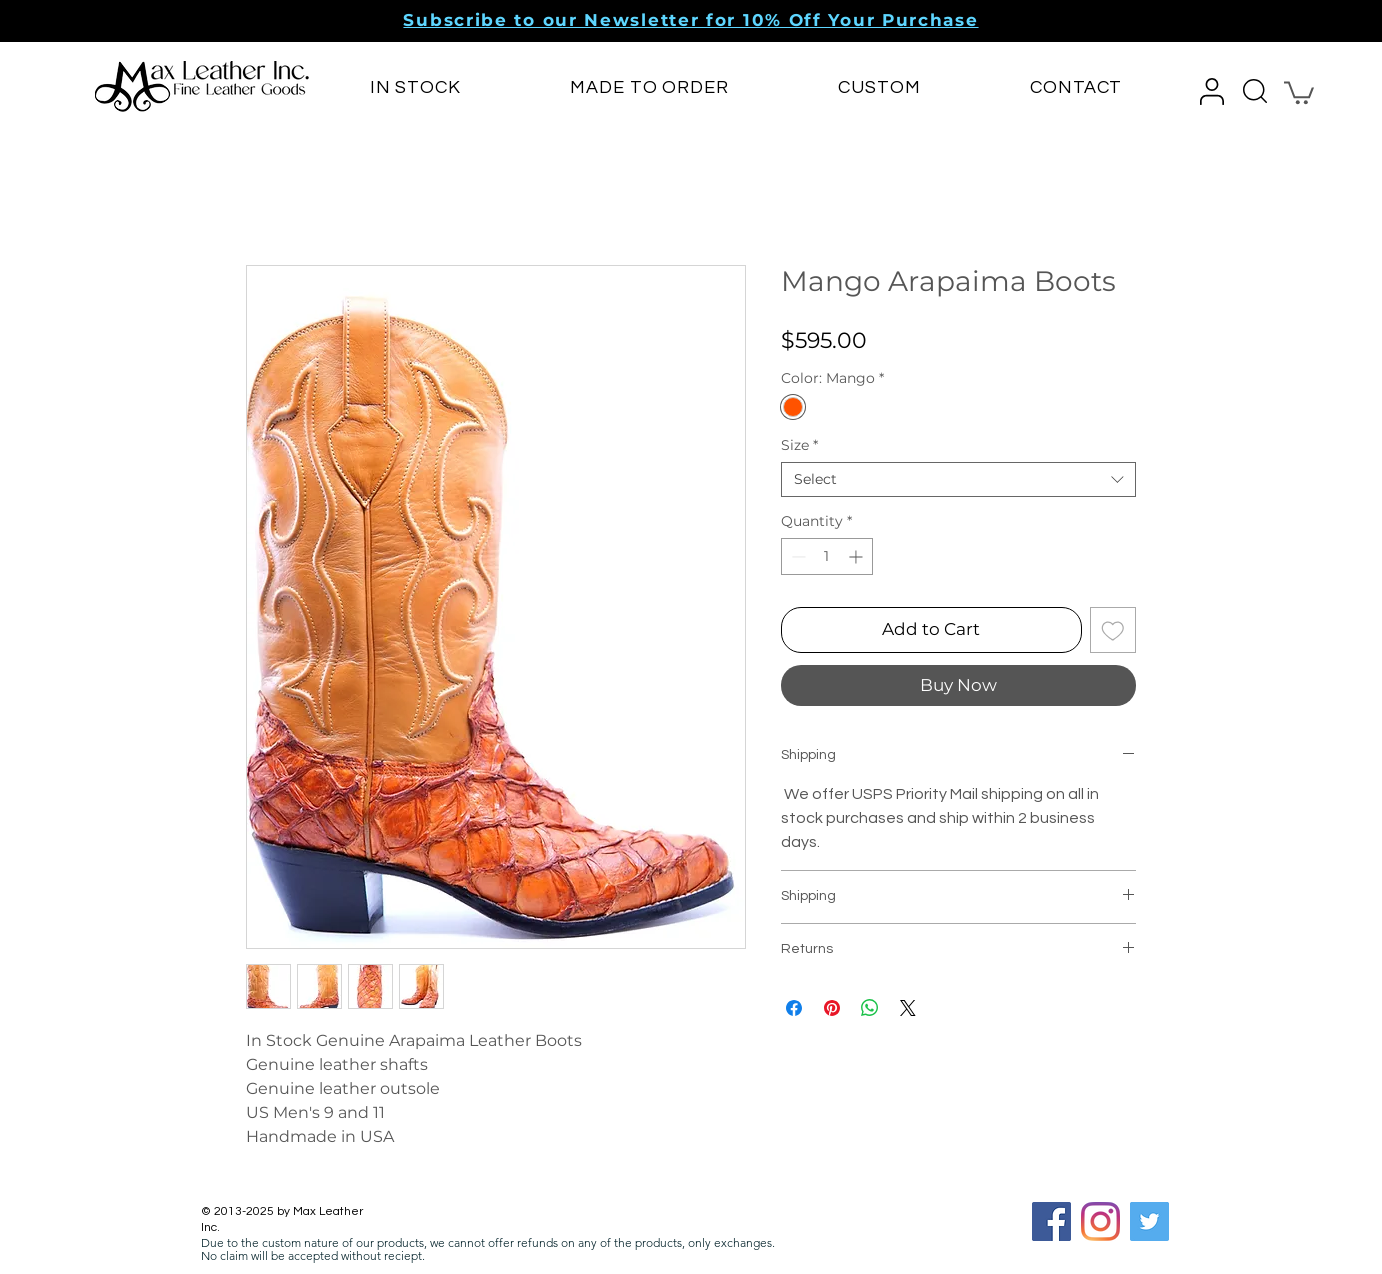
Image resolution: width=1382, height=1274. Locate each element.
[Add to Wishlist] (1113, 630)
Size (799, 445)
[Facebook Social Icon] (1051, 1221)
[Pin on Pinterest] (832, 1008)
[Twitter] (1149, 1221)
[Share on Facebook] (794, 1008)
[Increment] (857, 556)
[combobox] (958, 479)
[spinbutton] (827, 556)
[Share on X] (908, 1008)
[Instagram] (1100, 1221)
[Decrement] (796, 556)
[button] (690, 20)
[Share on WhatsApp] (870, 1008)
